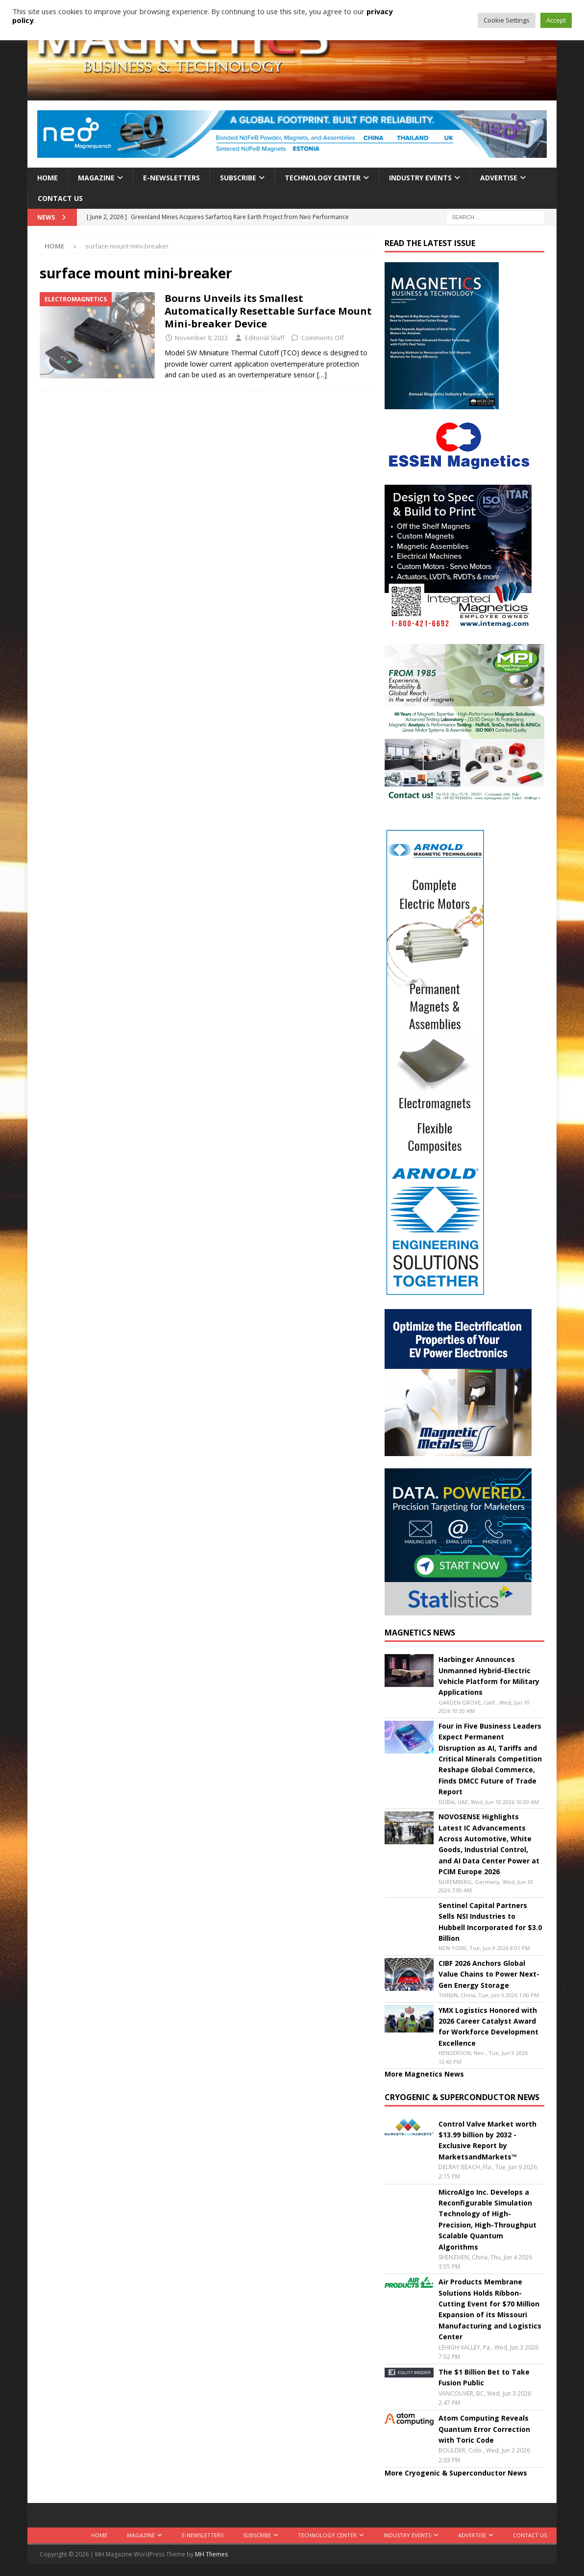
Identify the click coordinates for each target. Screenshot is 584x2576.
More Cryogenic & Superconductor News (456, 2472)
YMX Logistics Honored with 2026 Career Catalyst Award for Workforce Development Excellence (488, 2027)
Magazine (96, 177)
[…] (322, 374)
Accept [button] (556, 20)
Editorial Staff (265, 337)
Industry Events (420, 177)
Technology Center (323, 177)
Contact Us (60, 198)
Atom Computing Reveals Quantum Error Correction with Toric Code (484, 2429)
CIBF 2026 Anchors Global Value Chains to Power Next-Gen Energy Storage (488, 1974)
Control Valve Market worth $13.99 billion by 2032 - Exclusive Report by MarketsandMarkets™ (487, 2140)
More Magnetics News (424, 2074)
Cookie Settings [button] (507, 20)
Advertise (498, 177)
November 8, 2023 (201, 337)
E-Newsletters (171, 177)
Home (47, 177)
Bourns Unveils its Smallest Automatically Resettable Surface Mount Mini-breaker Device (268, 311)
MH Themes (211, 2554)
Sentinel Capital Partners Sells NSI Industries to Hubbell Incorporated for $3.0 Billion (490, 1922)
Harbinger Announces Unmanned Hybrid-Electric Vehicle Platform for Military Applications (488, 1676)
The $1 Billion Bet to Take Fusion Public (484, 2377)
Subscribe (238, 177)
